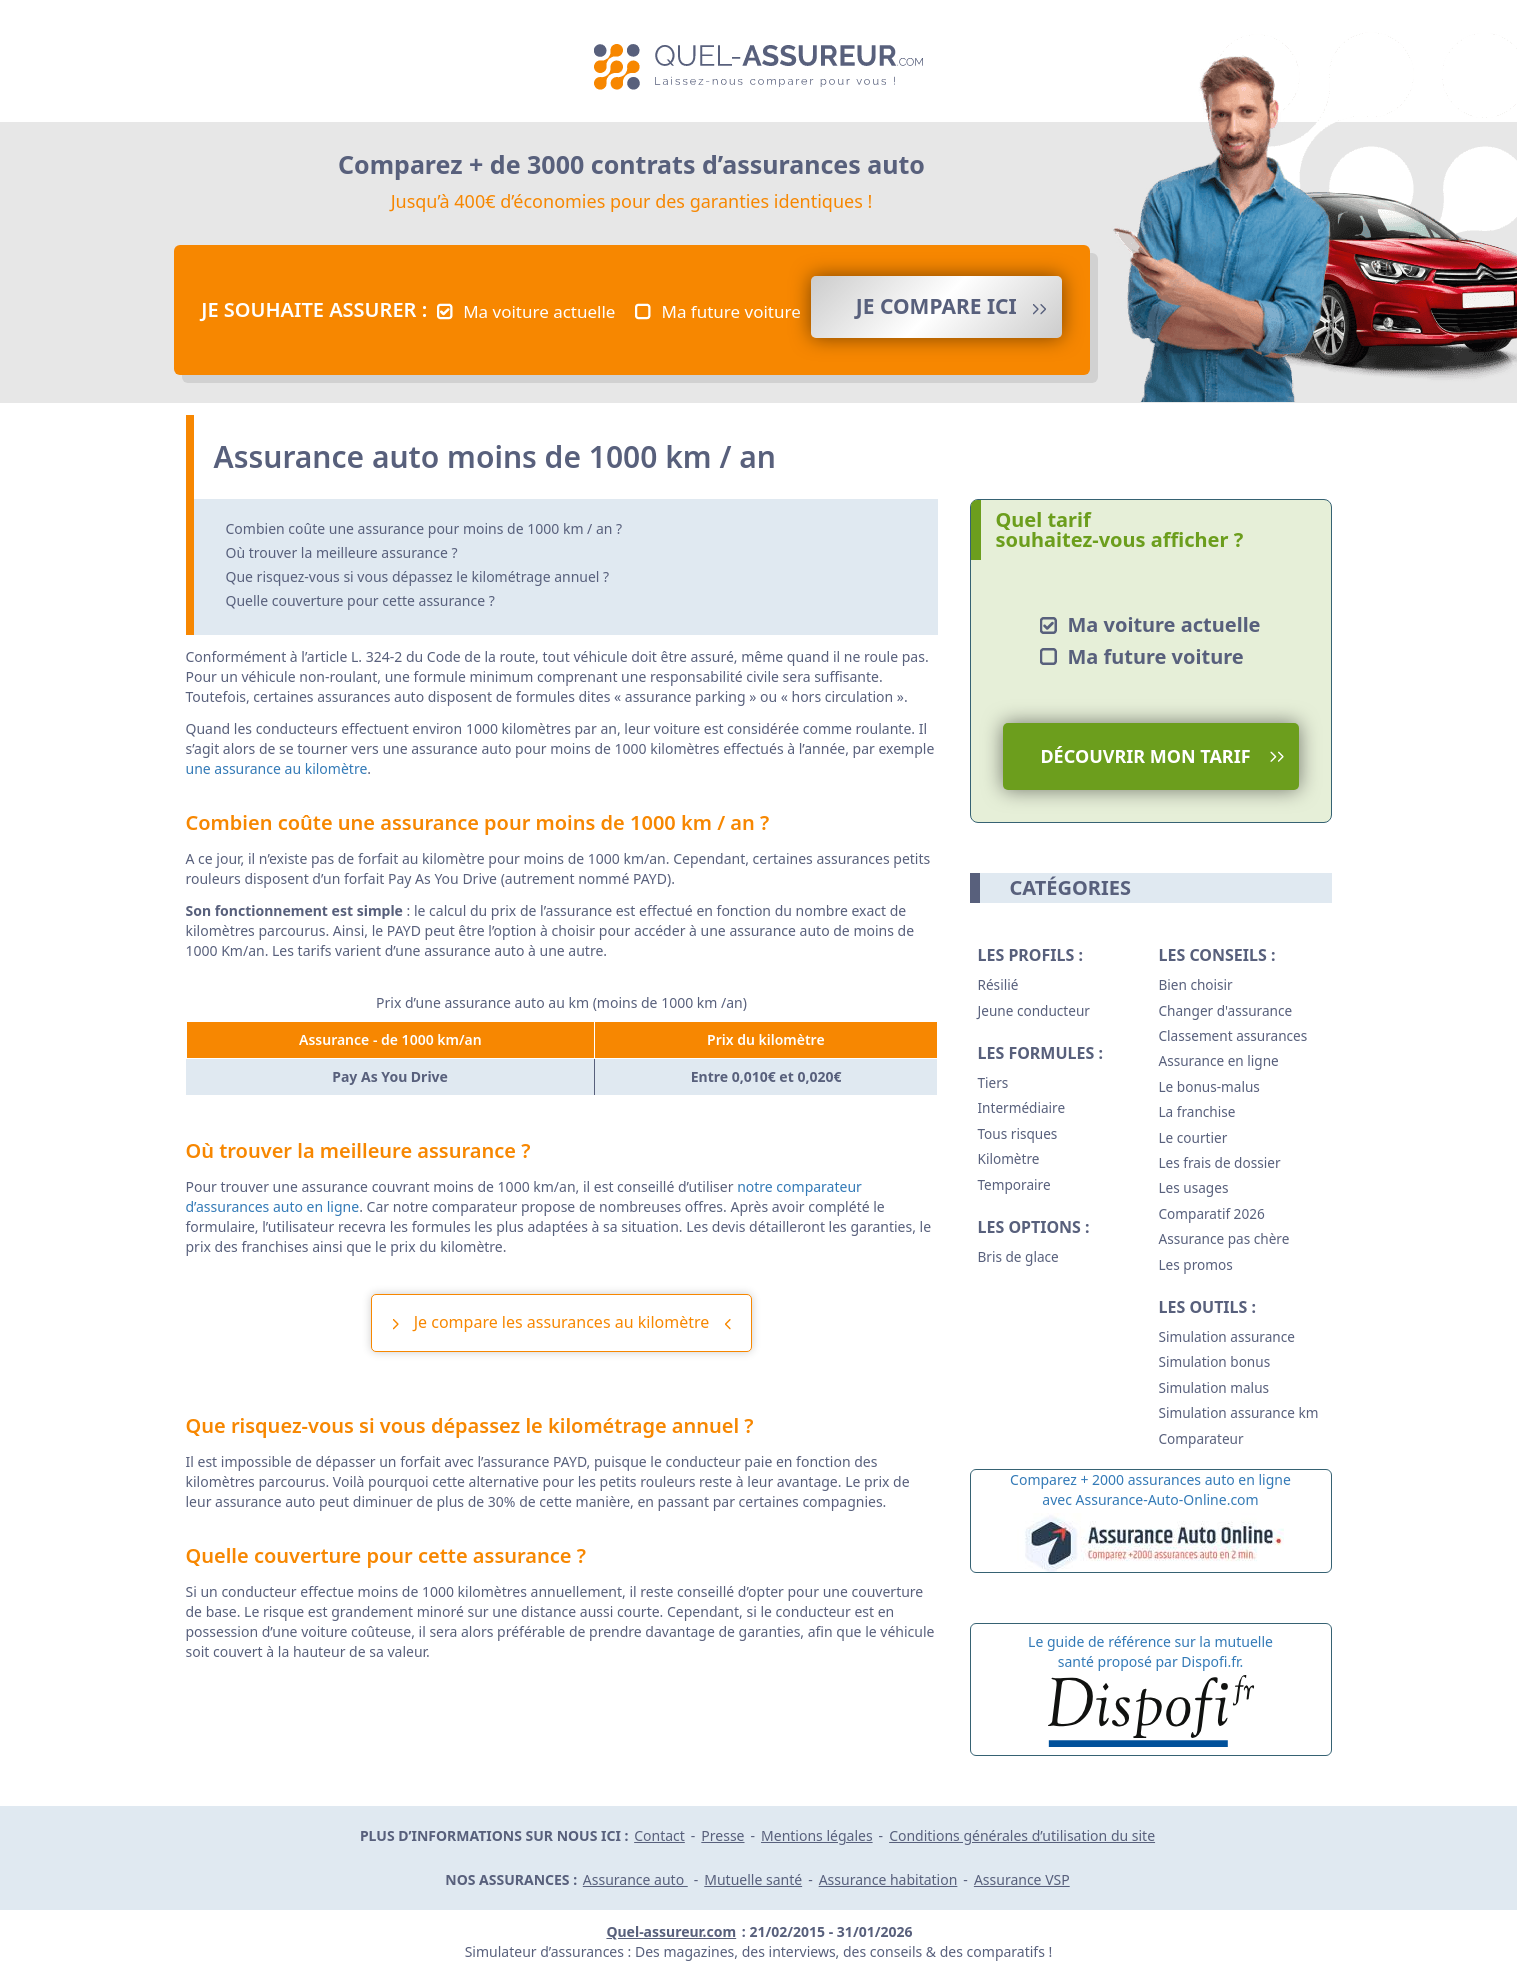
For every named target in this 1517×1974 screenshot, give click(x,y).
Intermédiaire (1022, 1107)
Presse (722, 1835)
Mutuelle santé (753, 1879)
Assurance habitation (888, 1879)
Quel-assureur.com (671, 1931)
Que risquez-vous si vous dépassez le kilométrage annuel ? (418, 576)
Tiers (993, 1082)
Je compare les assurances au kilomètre (562, 1322)
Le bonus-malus (1209, 1086)
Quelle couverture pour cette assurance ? (360, 600)
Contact (659, 1835)
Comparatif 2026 (1212, 1213)
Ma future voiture (730, 311)
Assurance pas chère (1224, 1238)
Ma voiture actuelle (539, 311)
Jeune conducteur (1034, 1010)
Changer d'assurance (1226, 1010)
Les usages (1194, 1187)
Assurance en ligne (1219, 1060)
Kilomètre (1009, 1158)
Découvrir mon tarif (1145, 756)
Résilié (998, 984)
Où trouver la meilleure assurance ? (342, 552)
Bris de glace (1018, 1256)
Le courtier (1193, 1137)
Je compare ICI (936, 306)
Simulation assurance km (1239, 1412)
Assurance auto (635, 1879)
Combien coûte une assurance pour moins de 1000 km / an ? (424, 528)
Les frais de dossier (1220, 1162)
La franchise (1197, 1111)
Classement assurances (1233, 1035)
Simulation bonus (1215, 1361)
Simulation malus (1214, 1387)
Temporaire (1014, 1184)
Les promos (1196, 1264)
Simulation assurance (1227, 1336)
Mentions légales (817, 1835)
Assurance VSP (1022, 1879)
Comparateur (1201, 1438)
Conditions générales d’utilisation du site (1022, 1835)
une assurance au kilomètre (277, 768)
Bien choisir (1196, 984)
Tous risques (1018, 1133)
